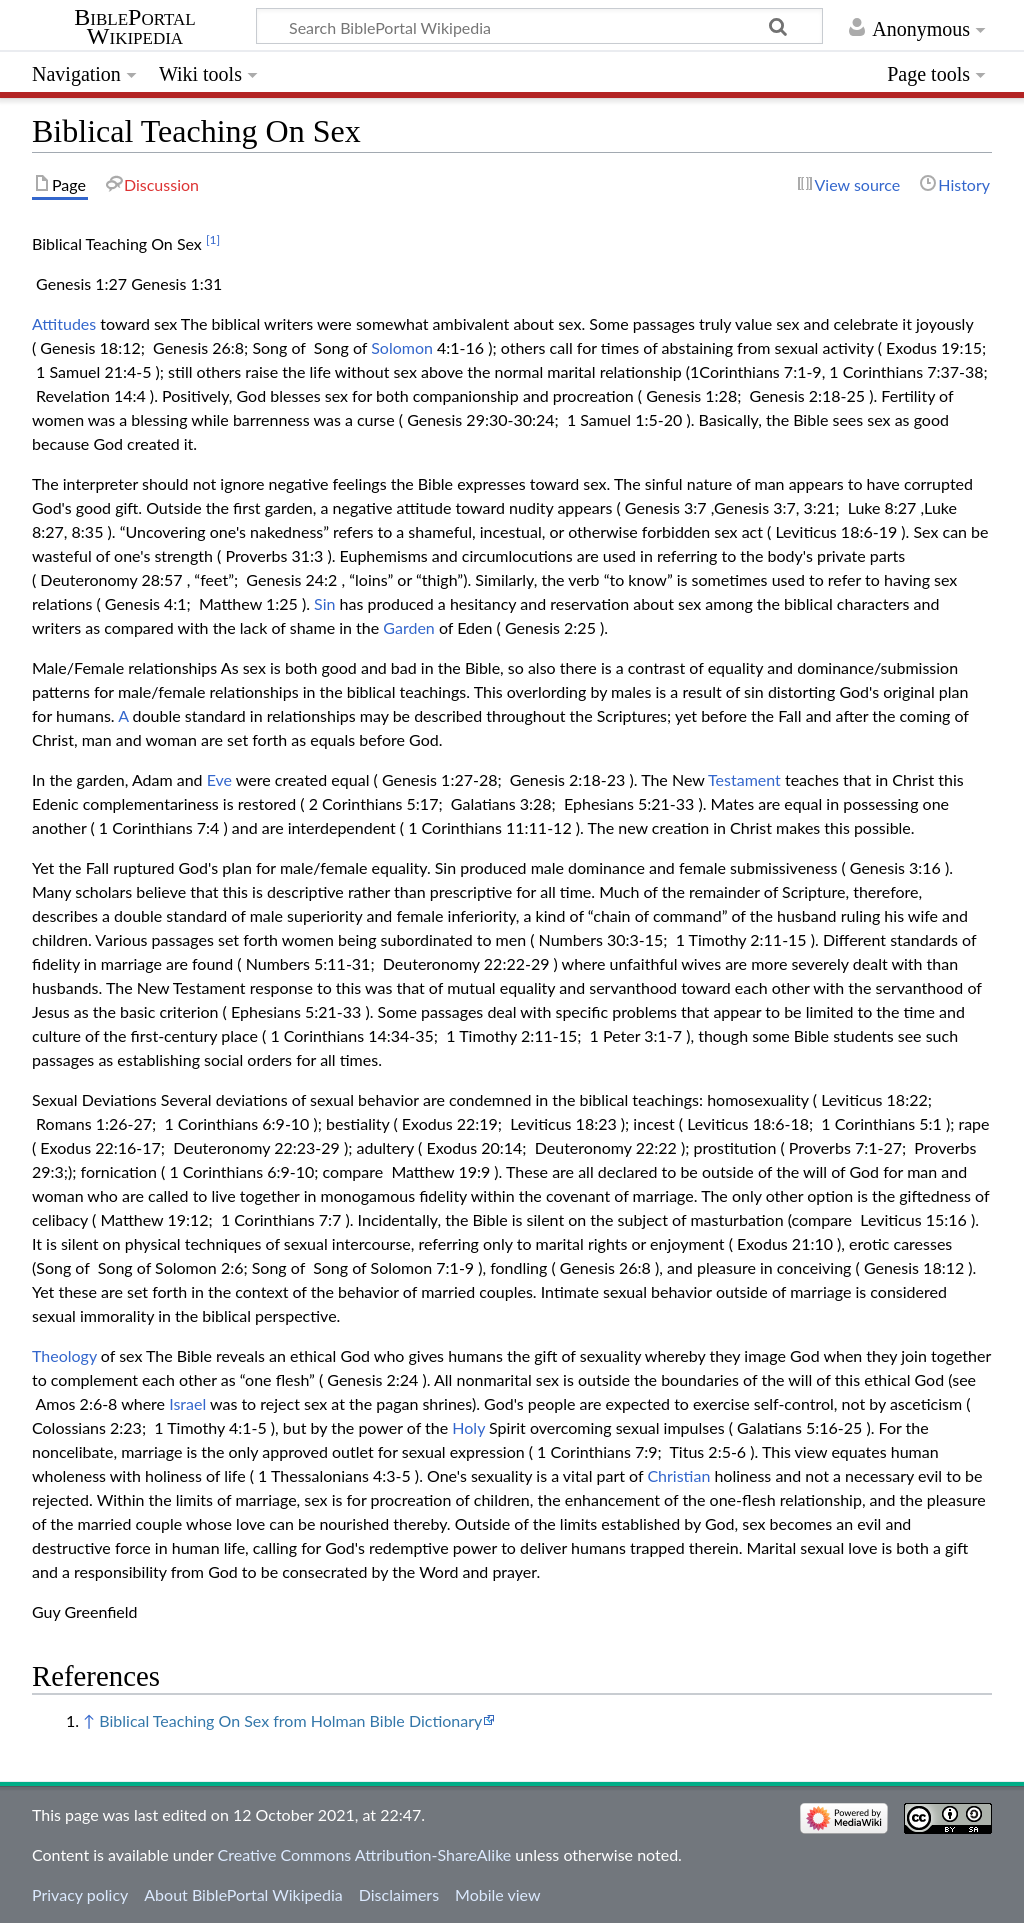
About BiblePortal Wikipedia (243, 1894)
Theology (64, 1355)
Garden (408, 627)
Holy (468, 1427)
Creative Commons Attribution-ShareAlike (365, 1854)
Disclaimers (399, 1894)
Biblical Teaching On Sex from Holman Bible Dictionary (290, 1720)
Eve (219, 779)
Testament (744, 779)
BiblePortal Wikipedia (134, 27)
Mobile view (497, 1894)
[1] (213, 239)
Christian (678, 1475)
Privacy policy (80, 1894)
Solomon (402, 347)
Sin (324, 603)
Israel (187, 1403)
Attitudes (64, 323)
